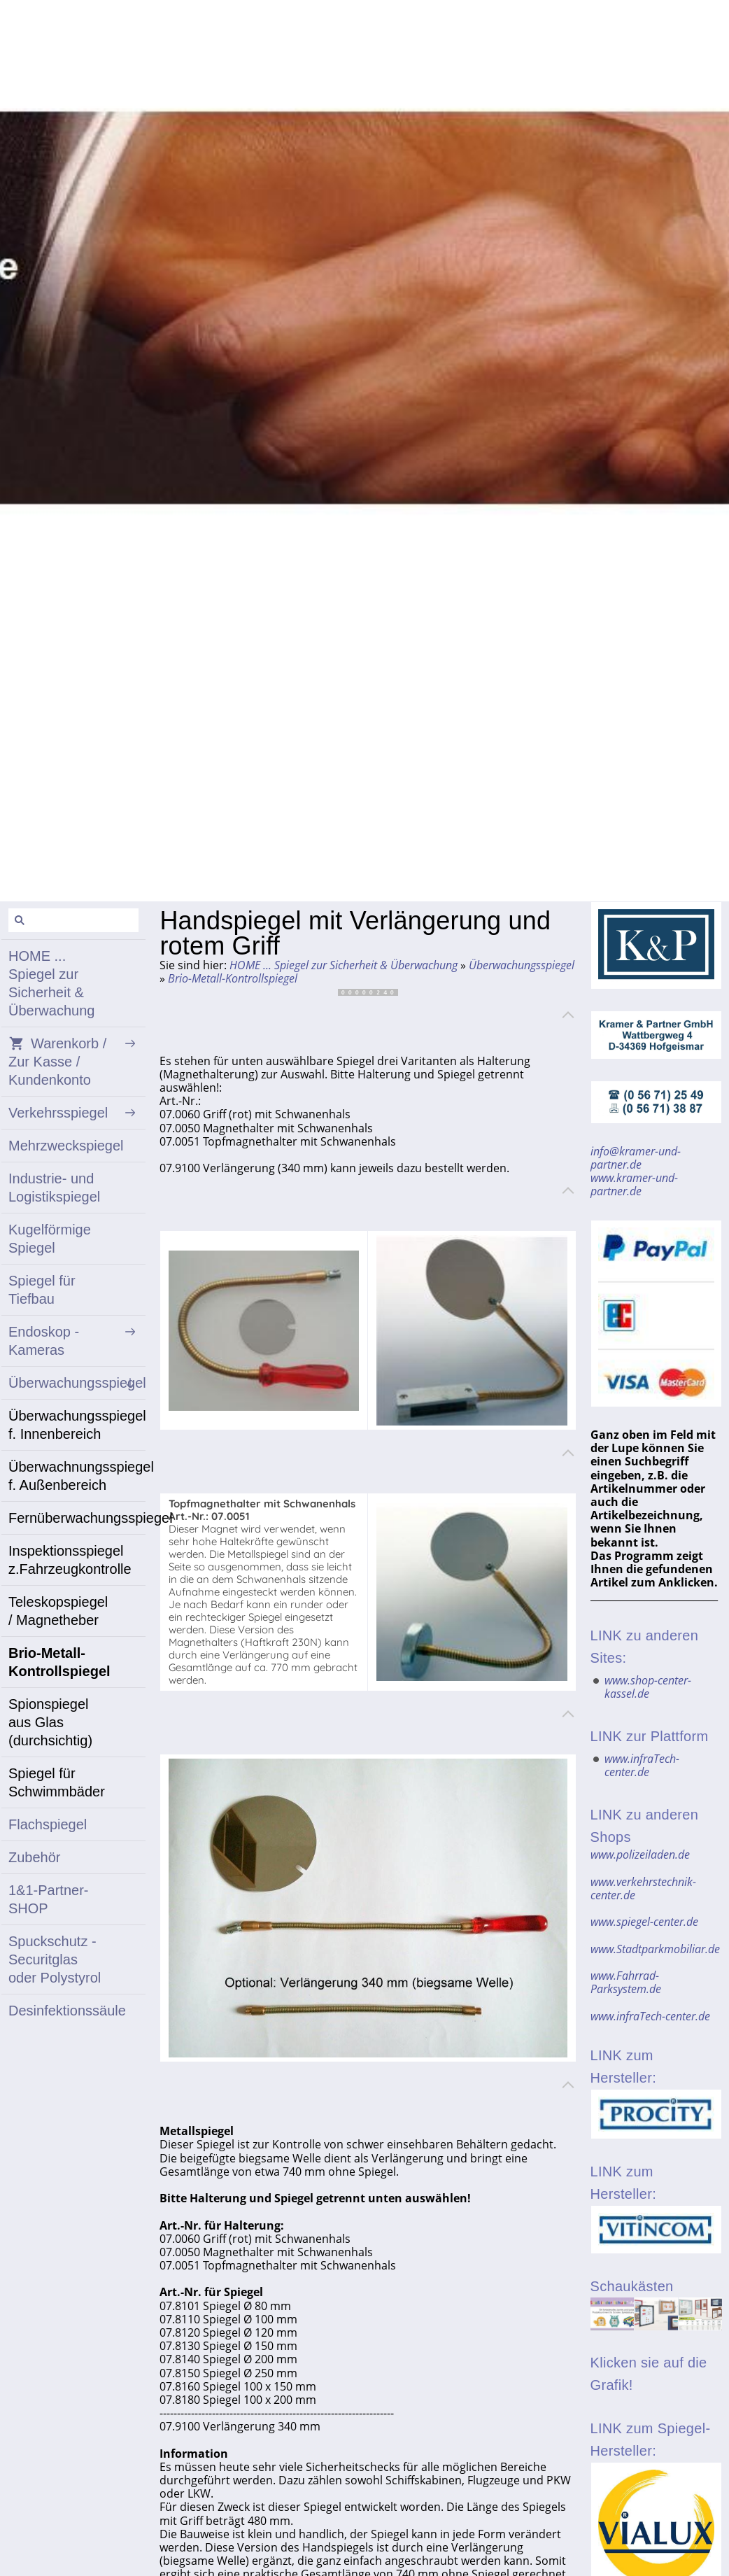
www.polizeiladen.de (640, 1854)
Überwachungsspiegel (521, 965)
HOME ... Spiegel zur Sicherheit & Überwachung (343, 965)
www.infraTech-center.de (641, 1765)
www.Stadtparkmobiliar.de (655, 1949)
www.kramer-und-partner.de (634, 1184)
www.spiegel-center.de (644, 1921)
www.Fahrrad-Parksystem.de (625, 1982)
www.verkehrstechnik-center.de (643, 1888)
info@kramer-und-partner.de (635, 1157)
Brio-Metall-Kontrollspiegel (232, 978)
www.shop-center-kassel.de (647, 1687)
